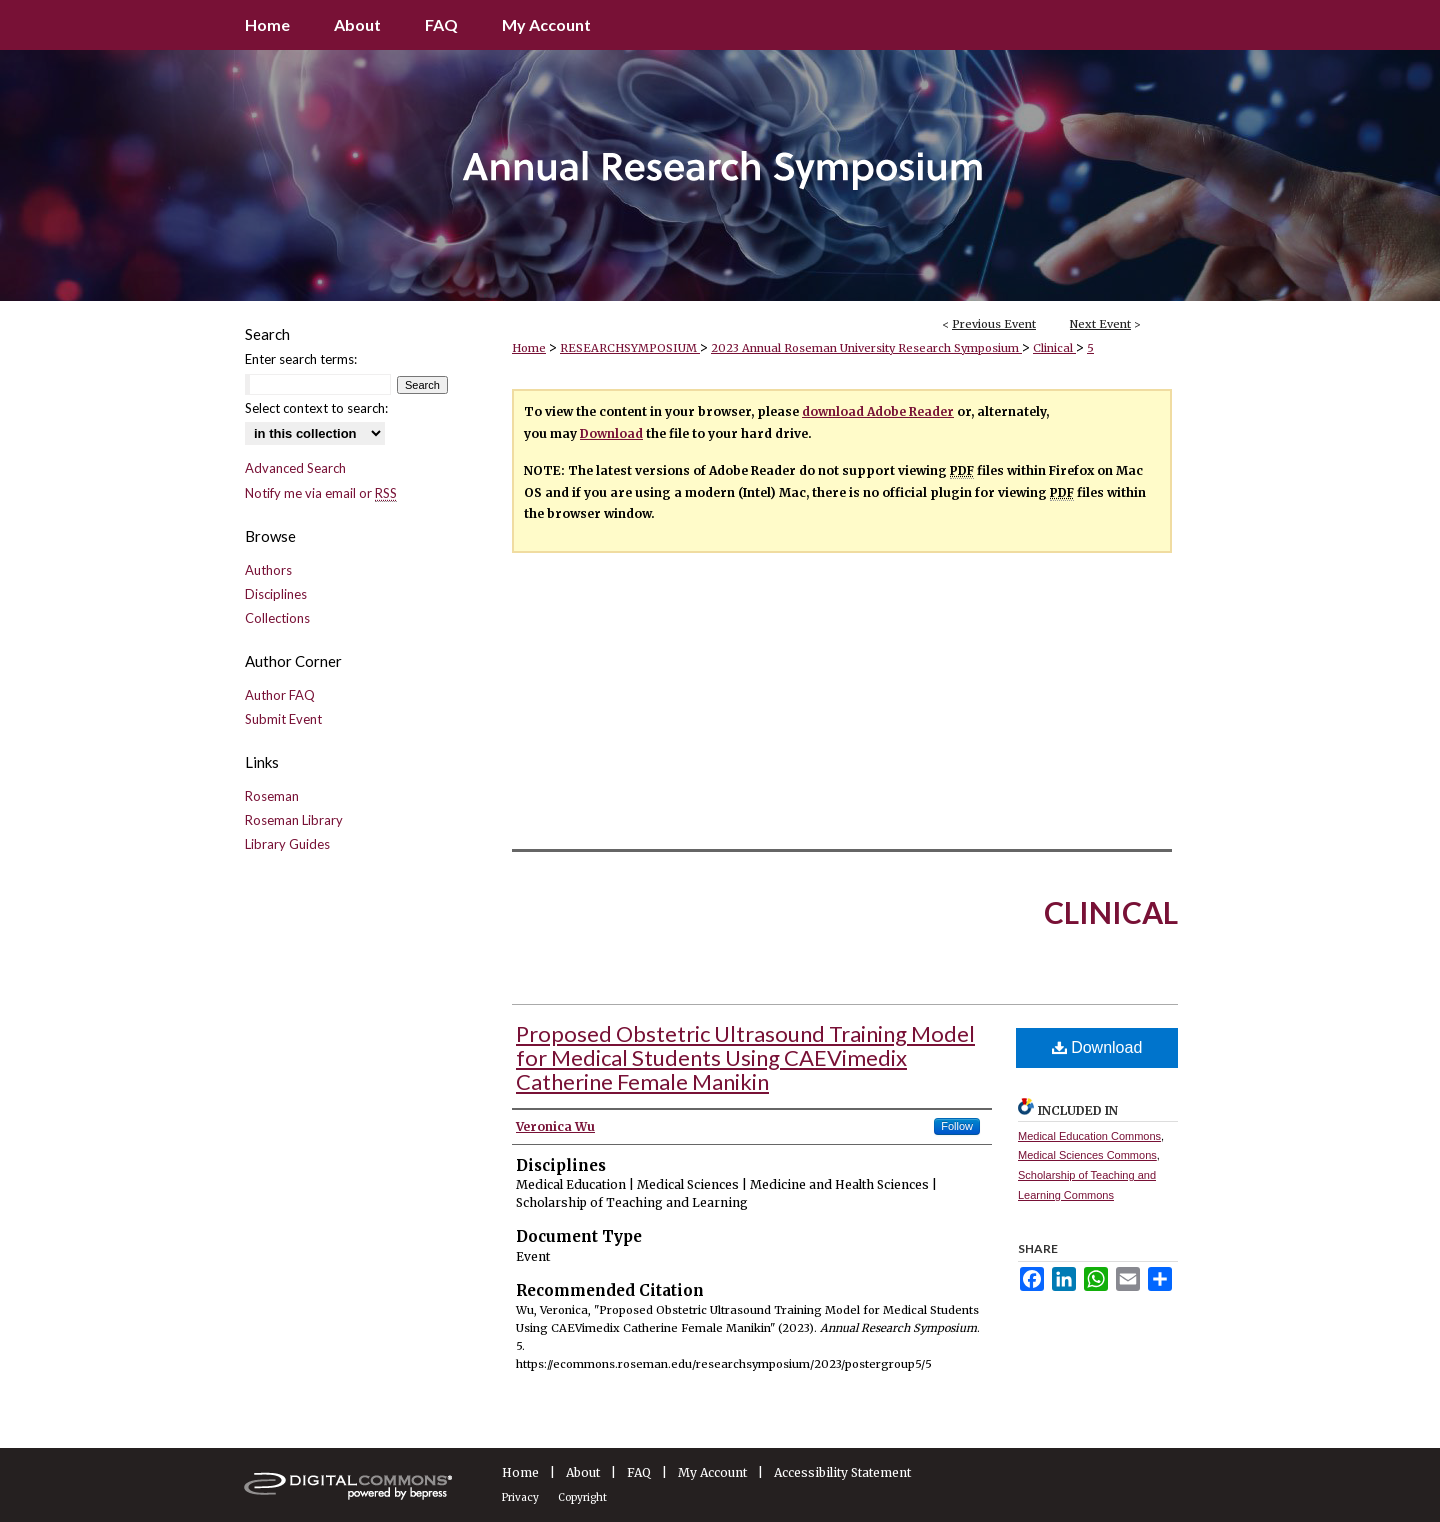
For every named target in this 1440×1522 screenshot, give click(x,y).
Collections (277, 618)
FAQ (639, 1472)
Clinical (1054, 348)
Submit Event (283, 719)
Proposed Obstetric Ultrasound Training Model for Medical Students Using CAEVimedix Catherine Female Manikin (745, 1057)
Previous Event (994, 324)
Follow (957, 1126)
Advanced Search (295, 468)
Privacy (520, 1497)
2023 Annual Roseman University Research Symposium (866, 348)
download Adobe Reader (878, 411)
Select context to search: (316, 408)
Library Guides (287, 844)
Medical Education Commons (1089, 1136)
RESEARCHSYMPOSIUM (630, 348)
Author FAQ (280, 695)
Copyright (582, 1497)
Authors (268, 570)
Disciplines (276, 594)
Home (529, 348)
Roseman (272, 796)
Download (611, 433)
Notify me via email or (321, 493)
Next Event (1100, 324)
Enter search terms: (301, 359)
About (583, 1472)
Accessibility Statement (842, 1472)
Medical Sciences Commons (1087, 1155)
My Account (712, 1472)
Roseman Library (294, 820)
